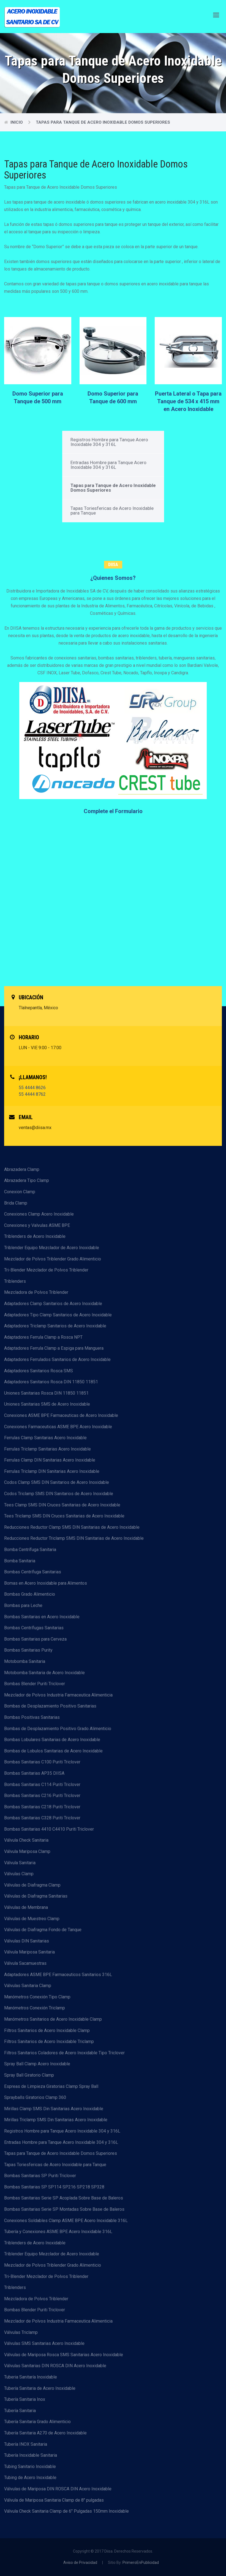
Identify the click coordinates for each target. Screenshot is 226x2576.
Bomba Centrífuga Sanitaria (30, 1549)
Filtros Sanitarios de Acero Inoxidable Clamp (47, 2030)
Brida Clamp (15, 1203)
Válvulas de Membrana (26, 1907)
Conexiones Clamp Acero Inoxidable (39, 1214)
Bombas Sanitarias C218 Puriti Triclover (42, 1806)
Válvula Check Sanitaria (26, 1840)
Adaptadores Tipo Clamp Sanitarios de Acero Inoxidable (58, 1314)
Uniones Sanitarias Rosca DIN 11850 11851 (46, 1393)
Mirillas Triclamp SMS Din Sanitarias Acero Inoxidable (55, 2119)
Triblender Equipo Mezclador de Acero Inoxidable (51, 1247)
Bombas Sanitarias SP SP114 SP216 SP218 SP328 (54, 2187)
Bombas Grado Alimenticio (29, 1594)
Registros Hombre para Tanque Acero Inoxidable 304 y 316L (109, 442)
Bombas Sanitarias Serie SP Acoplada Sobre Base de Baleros (63, 2198)
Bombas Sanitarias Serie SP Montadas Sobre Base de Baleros (64, 2209)
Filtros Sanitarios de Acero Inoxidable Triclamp (49, 2041)
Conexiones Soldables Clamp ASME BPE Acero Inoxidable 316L (66, 2220)
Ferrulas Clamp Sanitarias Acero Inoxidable (45, 1437)
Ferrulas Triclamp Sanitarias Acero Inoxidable (47, 1449)
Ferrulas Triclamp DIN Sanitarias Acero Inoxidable (51, 1471)
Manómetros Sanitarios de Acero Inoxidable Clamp (53, 2019)
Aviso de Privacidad (80, 2562)
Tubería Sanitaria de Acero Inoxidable (39, 2388)
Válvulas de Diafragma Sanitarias (35, 1896)
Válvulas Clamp (19, 1873)
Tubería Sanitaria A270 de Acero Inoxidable (45, 2433)
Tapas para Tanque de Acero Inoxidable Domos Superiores (103, 122)
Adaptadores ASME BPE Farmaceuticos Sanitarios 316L (58, 1974)
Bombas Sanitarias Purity (28, 1650)
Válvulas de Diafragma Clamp (32, 1885)
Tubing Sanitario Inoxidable (30, 2466)
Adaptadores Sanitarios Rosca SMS (38, 1370)
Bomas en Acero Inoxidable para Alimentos (45, 1583)
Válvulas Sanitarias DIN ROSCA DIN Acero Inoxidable (55, 2365)
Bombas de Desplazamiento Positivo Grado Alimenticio (57, 1728)
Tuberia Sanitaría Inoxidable (30, 2377)
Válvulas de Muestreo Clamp (31, 1918)
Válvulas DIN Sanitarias (26, 1941)
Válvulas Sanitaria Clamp (27, 1985)
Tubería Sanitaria (20, 2410)
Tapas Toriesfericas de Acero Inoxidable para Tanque (112, 510)
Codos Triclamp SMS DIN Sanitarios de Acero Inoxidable (58, 1493)
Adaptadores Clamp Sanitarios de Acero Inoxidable (53, 1303)
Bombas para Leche (23, 1605)
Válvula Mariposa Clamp (27, 1851)
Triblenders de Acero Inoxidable (35, 1236)
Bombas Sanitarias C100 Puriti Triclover (42, 1762)
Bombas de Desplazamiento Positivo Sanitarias (50, 1706)
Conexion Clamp (19, 1191)
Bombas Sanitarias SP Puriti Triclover (40, 2175)
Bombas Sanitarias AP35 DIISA (34, 1773)
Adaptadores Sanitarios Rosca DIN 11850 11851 (51, 1381)
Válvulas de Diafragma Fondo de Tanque (42, 1929)
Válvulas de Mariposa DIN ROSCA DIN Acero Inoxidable (57, 2488)
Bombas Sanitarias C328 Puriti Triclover (42, 1817)
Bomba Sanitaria (19, 1560)
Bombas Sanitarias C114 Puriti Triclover (42, 1784)
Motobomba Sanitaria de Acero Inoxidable (44, 1672)
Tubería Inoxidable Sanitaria (30, 2455)
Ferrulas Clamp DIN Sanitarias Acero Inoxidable (49, 1460)
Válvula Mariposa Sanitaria (29, 1952)
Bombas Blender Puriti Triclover (34, 1683)
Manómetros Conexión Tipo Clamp (37, 1996)
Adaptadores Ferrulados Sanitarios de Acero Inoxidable (57, 1359)
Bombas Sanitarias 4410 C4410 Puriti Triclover (49, 1829)
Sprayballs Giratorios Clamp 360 (35, 2097)
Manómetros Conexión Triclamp (34, 2008)
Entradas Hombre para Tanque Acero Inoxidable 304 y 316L (108, 465)
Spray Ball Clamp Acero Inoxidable (37, 2063)
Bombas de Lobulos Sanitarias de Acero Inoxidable (53, 1751)
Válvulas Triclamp (21, 2332)
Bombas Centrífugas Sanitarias (34, 1627)
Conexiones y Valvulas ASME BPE (37, 1225)
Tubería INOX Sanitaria (25, 2444)
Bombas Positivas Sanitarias (32, 1717)
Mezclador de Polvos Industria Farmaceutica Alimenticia (58, 1695)
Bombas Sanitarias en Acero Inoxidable (42, 1616)
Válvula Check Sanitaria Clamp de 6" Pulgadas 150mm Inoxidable (66, 2511)
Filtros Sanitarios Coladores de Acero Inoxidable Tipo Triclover (64, 2052)
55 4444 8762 (32, 1094)
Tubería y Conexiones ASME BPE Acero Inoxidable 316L (58, 2231)
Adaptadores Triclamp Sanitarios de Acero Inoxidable (55, 1325)
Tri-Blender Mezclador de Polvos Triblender (46, 1270)
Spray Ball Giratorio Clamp (29, 2075)
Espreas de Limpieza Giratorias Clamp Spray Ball (51, 2086)
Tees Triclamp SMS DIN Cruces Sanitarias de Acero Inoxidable (64, 1516)
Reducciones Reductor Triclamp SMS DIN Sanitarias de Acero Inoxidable (74, 1538)
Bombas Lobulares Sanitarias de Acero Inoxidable (52, 1739)
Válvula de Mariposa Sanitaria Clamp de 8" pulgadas (54, 2500)
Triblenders (15, 1281)
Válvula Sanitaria (20, 1862)
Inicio (17, 122)
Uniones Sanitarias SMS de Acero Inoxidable (47, 1404)
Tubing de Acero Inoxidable (30, 2477)
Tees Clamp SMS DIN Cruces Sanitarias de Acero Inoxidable (62, 1505)
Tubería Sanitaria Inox (24, 2399)
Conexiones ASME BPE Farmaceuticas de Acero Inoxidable (61, 1415)
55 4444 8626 (32, 1087)
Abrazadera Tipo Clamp (26, 1180)
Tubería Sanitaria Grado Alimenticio (37, 2421)
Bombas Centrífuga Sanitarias (32, 1571)
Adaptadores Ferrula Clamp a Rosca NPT (43, 1337)
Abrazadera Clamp (21, 1169)
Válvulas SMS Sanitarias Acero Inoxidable (44, 2343)
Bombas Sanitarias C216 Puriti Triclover (42, 1795)
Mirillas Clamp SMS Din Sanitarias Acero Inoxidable (53, 2108)
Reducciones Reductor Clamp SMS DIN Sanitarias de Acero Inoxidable (72, 1527)
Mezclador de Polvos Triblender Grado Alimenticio (52, 1259)
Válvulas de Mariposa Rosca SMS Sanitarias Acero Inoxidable (63, 2354)
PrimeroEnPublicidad (140, 2562)
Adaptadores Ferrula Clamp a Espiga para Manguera (54, 1348)
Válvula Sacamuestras (25, 1963)
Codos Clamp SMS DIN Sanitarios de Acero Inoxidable (56, 1482)
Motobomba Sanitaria (24, 1661)
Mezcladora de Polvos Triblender (36, 1292)
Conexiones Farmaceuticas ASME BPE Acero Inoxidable (58, 1426)
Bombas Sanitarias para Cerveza (35, 1639)
